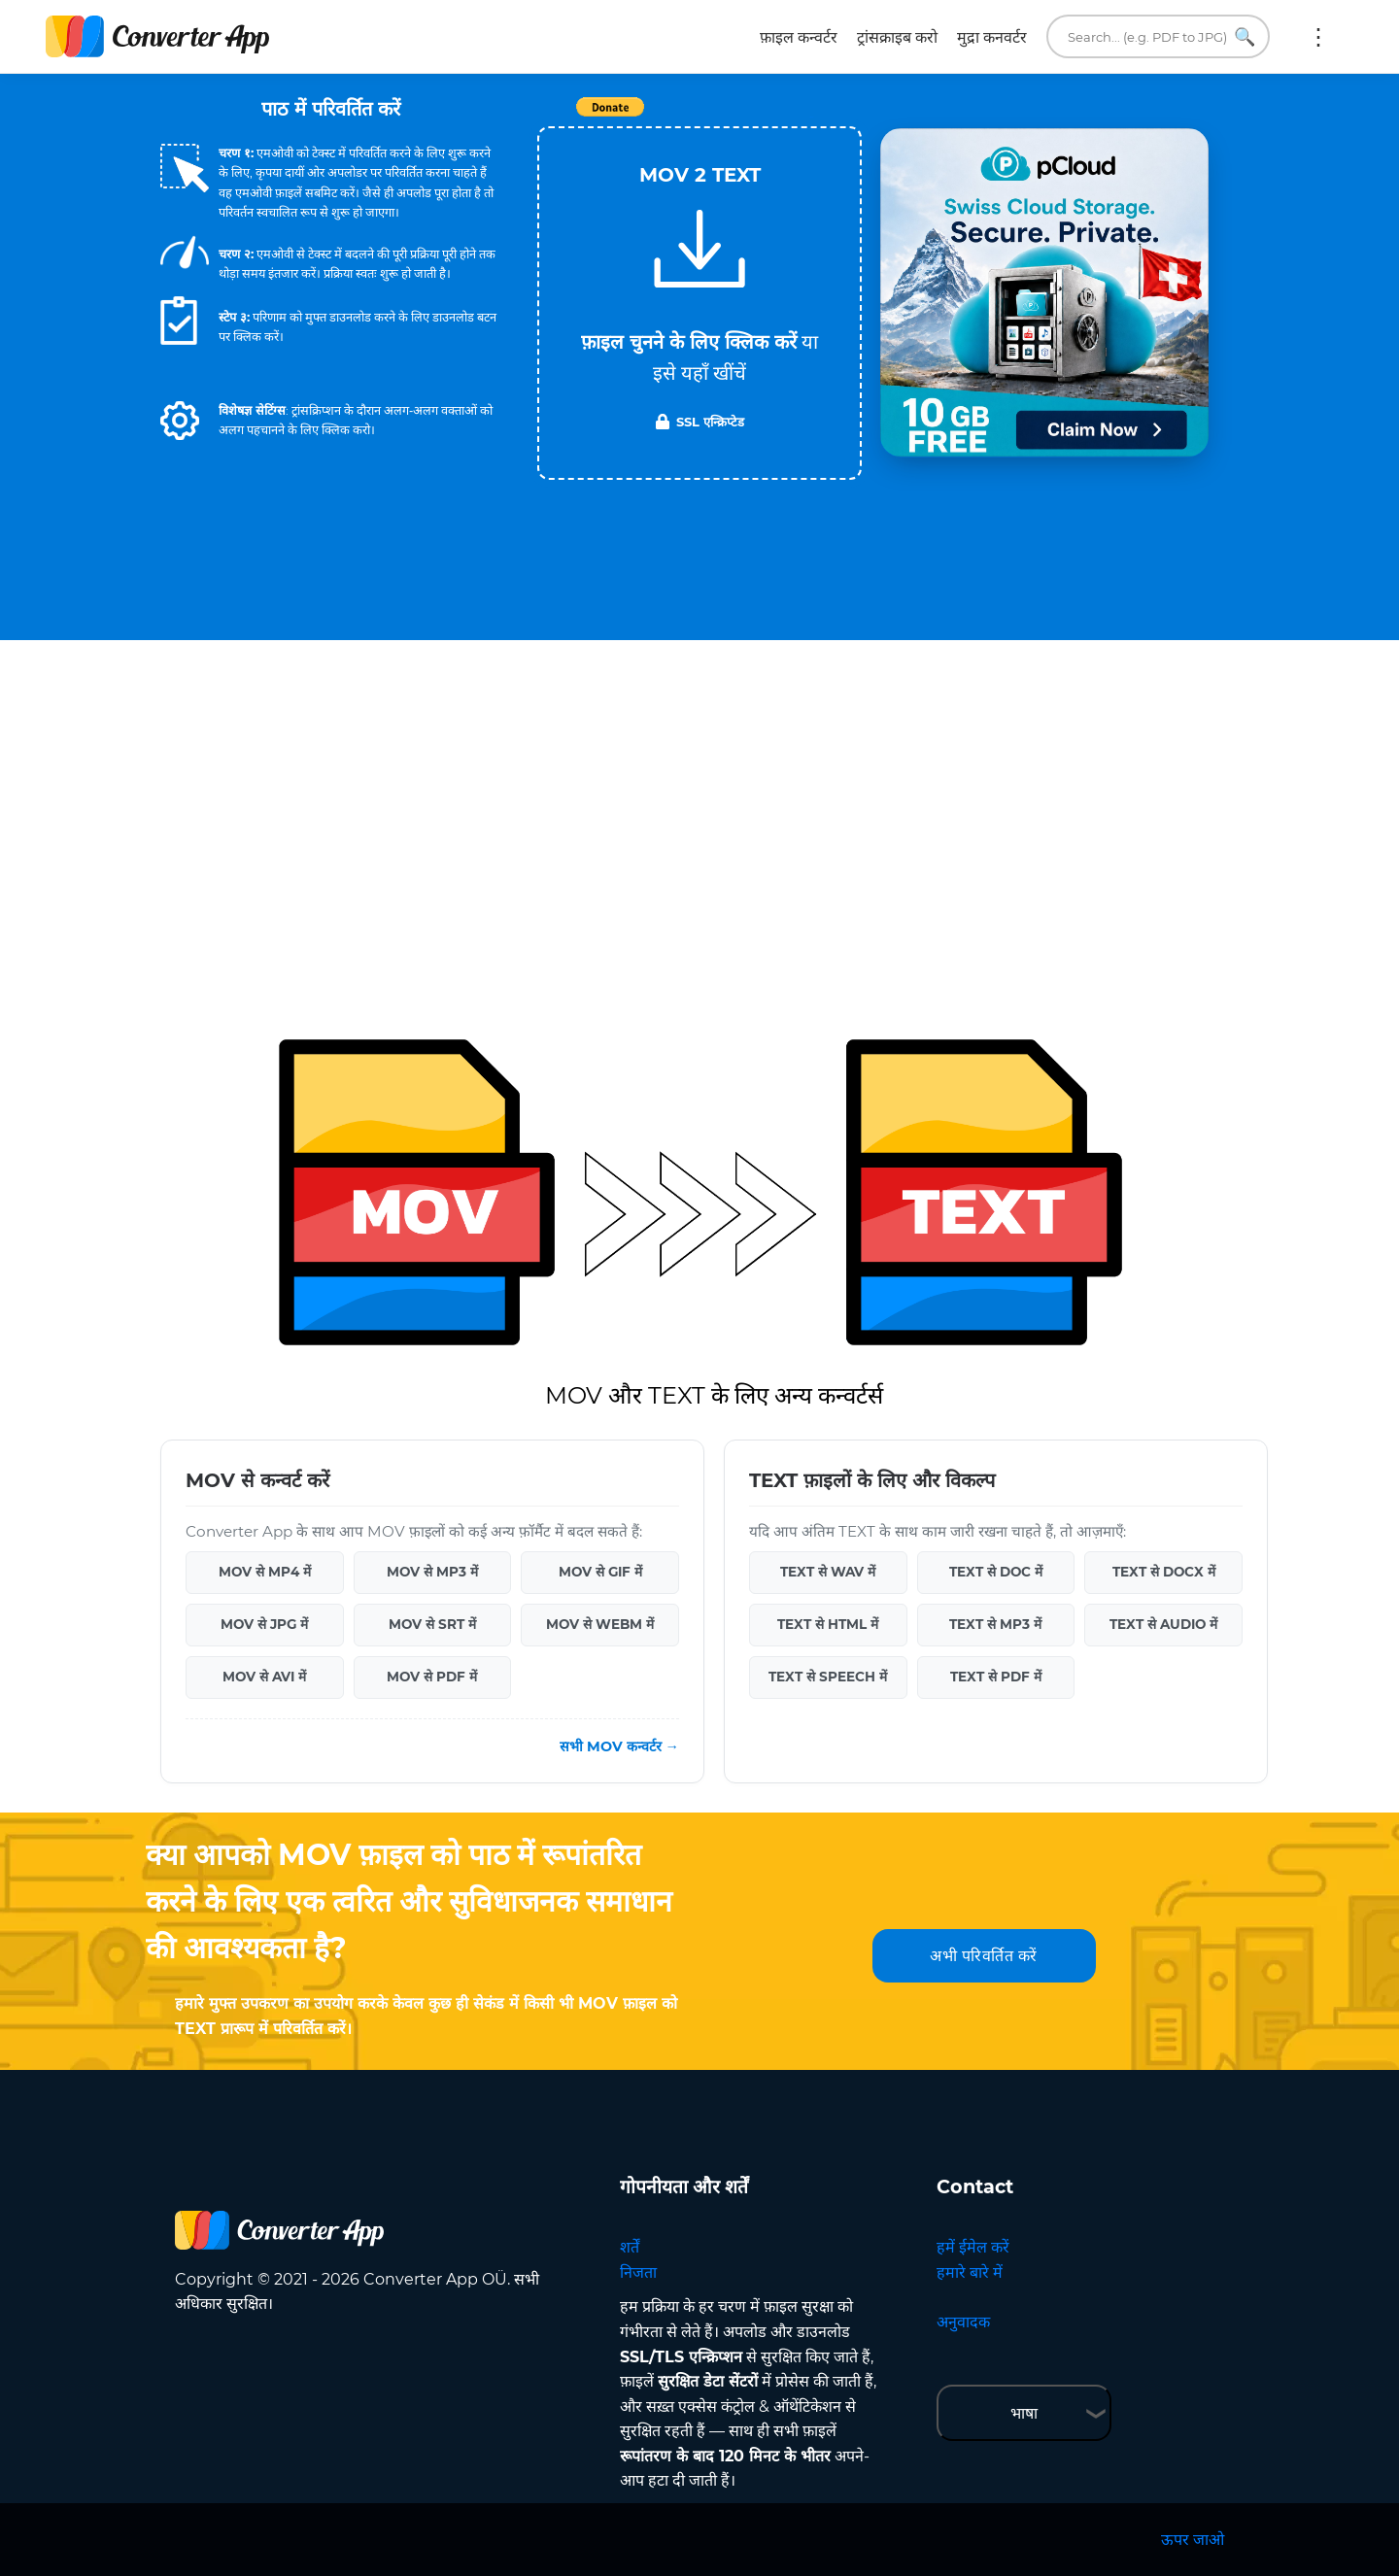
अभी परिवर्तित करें (984, 1956)
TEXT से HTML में (827, 1624)
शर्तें (629, 2247)
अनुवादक (963, 2322)
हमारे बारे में (970, 2272)
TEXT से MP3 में (995, 1624)
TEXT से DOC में (995, 1571)
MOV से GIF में (600, 1571)
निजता (638, 2272)
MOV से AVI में (264, 1676)
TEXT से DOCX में (1163, 1571)
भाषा (1024, 2413)
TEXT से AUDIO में (1163, 1624)
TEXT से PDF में (995, 1676)
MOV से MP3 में (432, 1571)
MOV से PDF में (432, 1676)
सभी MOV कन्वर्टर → (619, 1746)
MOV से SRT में (432, 1624)
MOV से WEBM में (600, 1624)
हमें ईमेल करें (973, 2247)
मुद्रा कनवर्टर (992, 37)
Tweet (811, 117)
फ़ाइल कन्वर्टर (798, 37)
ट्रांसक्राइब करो (897, 37)
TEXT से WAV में (827, 1571)
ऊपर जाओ (1192, 2539)
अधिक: (1318, 36)
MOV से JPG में (264, 1624)
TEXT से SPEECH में (827, 1676)
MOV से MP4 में (265, 1571)
